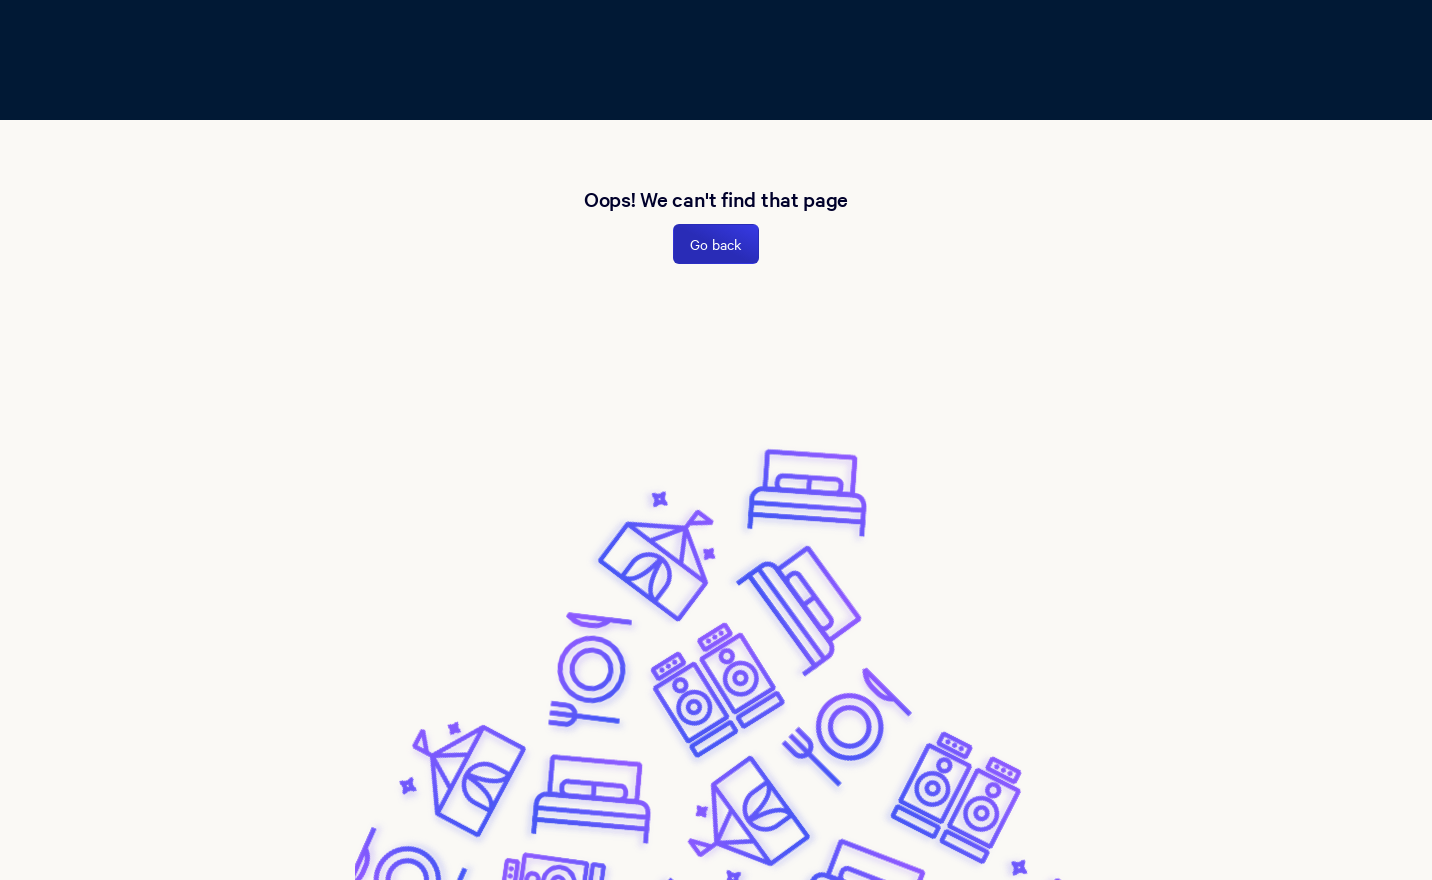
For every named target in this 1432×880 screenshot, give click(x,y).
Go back (716, 244)
